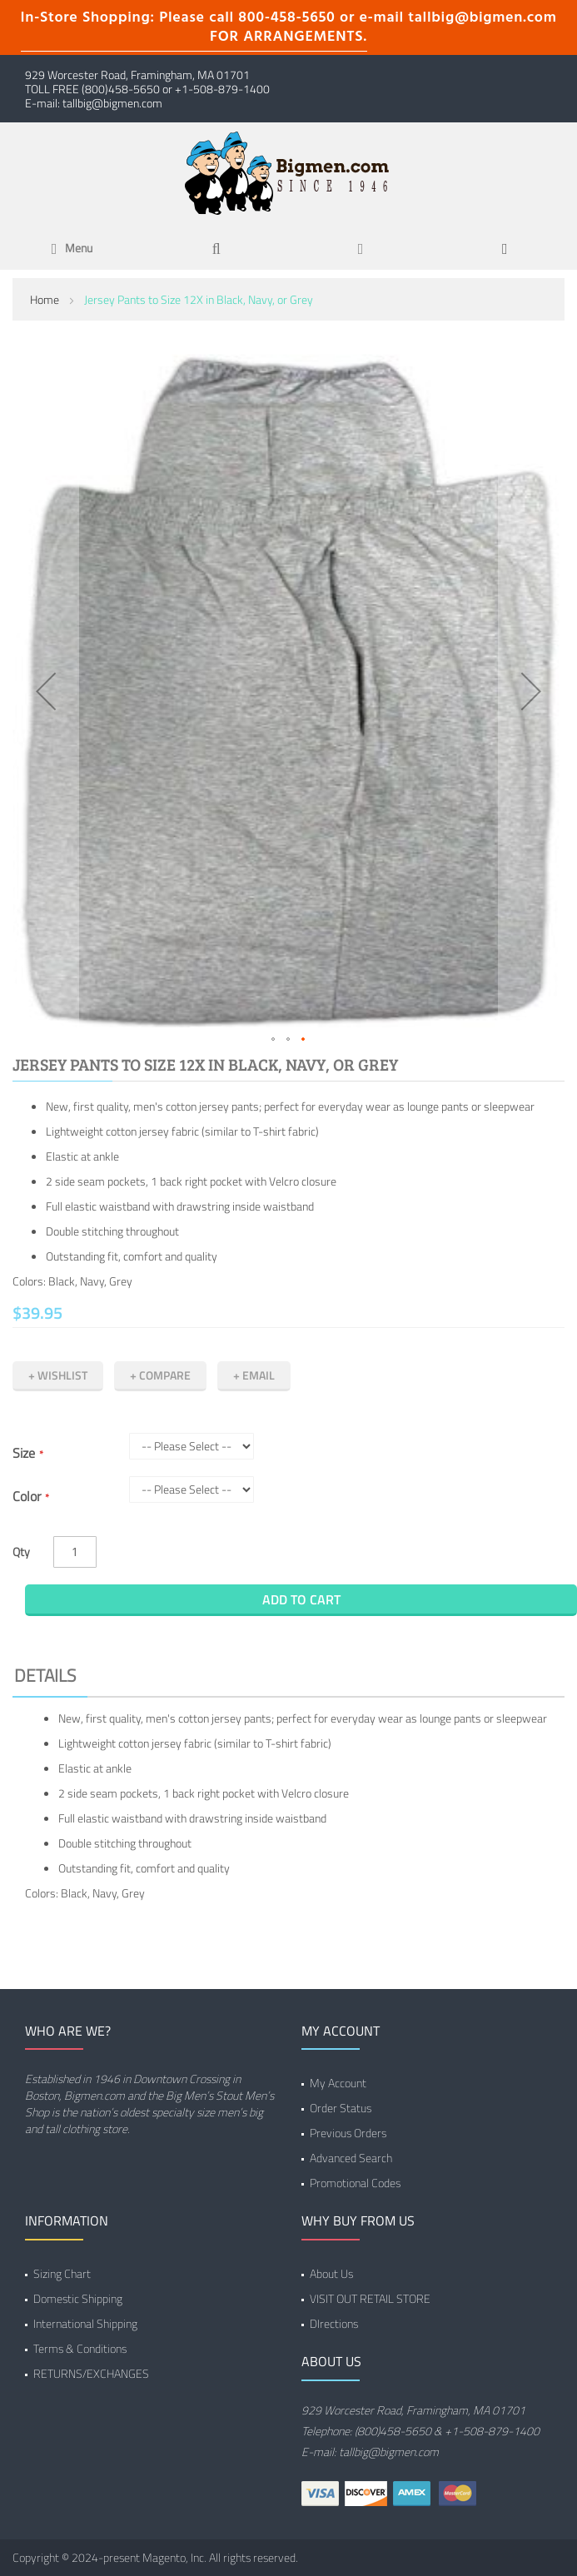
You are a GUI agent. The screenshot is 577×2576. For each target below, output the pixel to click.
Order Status (340, 2107)
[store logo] (289, 172)
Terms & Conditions (80, 2348)
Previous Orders (348, 2132)
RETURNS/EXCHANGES (91, 2373)
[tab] (288, 1678)
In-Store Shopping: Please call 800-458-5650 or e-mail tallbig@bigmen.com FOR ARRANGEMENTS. (289, 27)
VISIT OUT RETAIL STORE (370, 2298)
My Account (338, 2082)
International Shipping (85, 2323)
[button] (45, 690)
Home (44, 299)
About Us (331, 2273)
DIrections (334, 2323)
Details (45, 1675)
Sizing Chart (62, 2273)
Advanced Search (351, 2157)
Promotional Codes (355, 2182)
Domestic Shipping (77, 2298)
